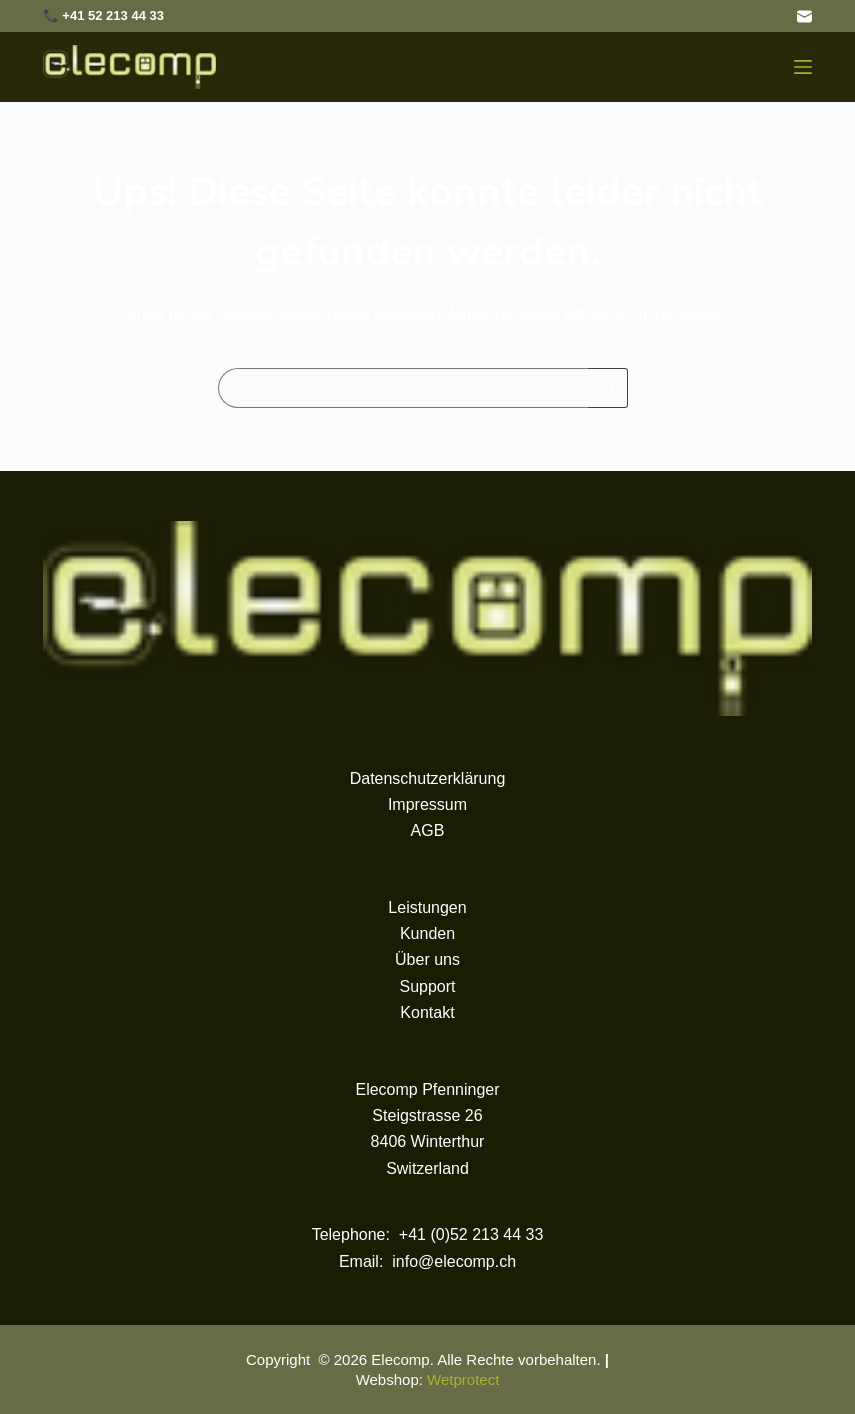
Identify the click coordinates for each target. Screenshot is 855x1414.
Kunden (427, 933)
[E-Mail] (804, 16)
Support (427, 986)
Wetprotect (463, 1379)
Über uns (427, 959)
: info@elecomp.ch (447, 1261)
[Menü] (803, 67)
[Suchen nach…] (403, 388)
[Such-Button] (608, 388)
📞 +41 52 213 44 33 (103, 15)
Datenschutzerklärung (428, 778)
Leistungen (427, 907)
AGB (428, 830)
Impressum (427, 804)
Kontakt (427, 1012)
